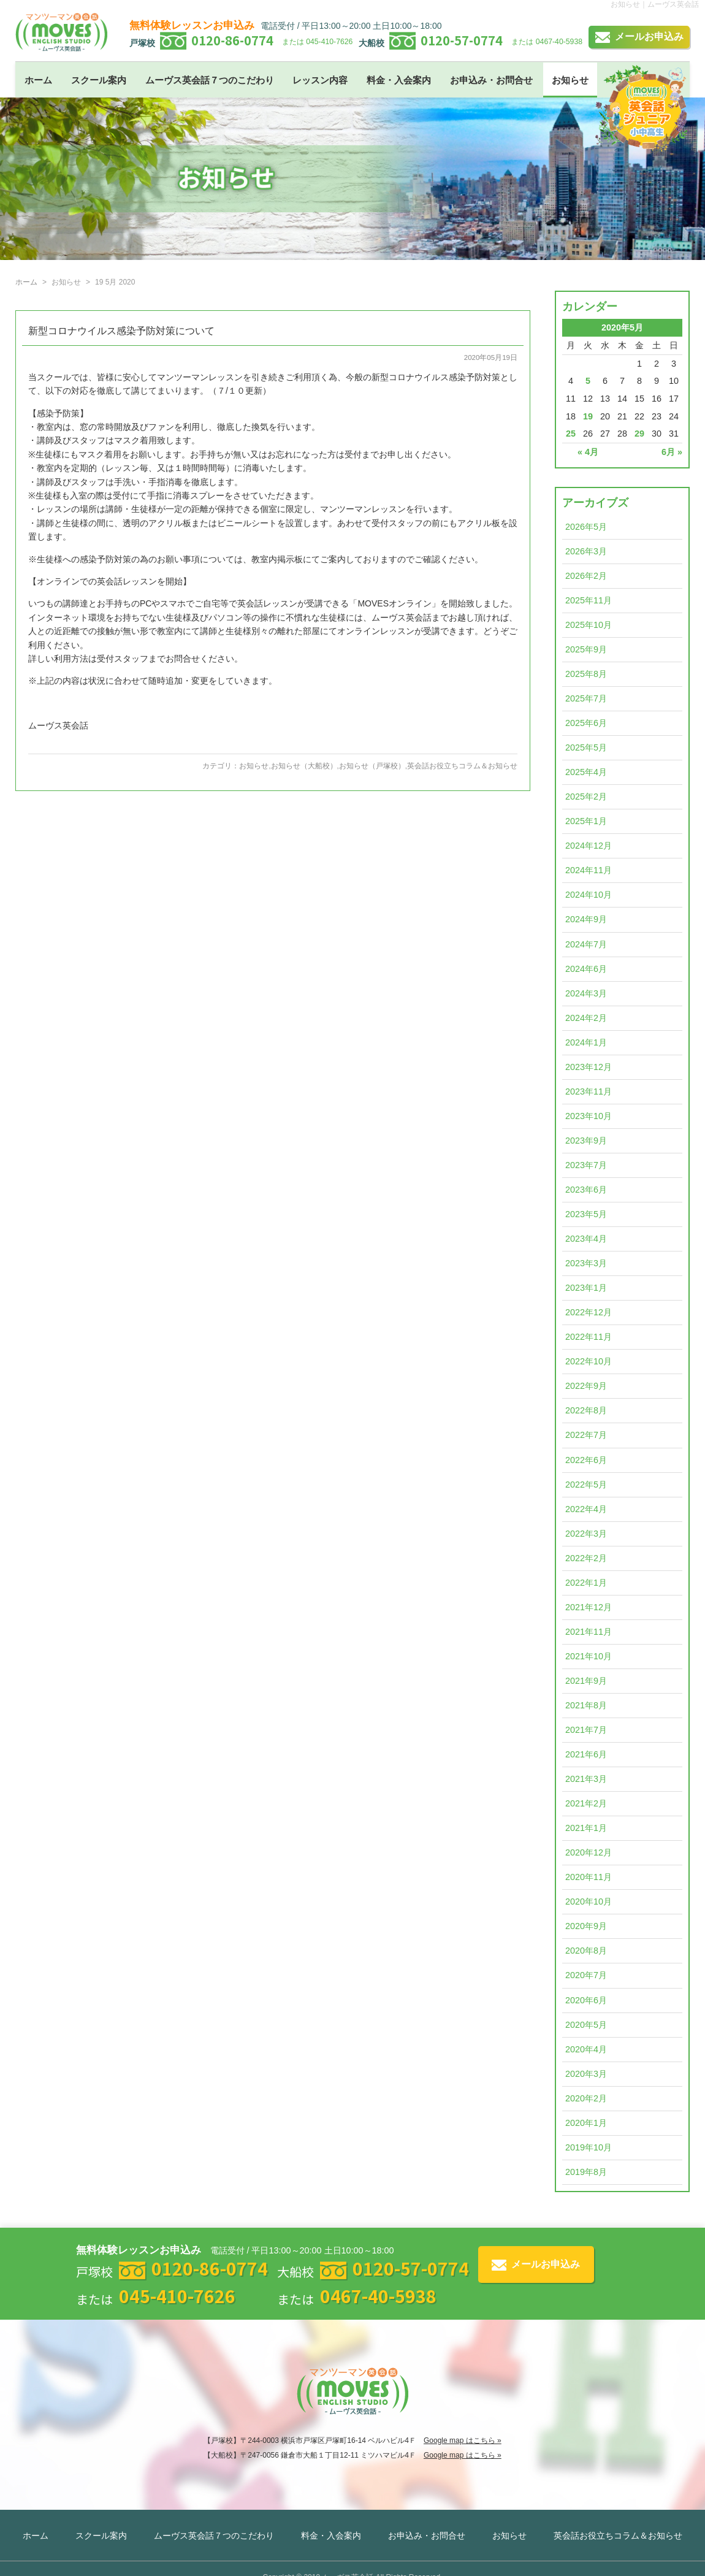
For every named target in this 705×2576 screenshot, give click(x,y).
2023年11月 (588, 1091)
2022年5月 (586, 1484)
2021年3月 (586, 1779)
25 (571, 433)
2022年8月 (586, 1410)
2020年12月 (588, 1852)
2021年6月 (586, 1754)
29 (639, 433)
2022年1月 (586, 1583)
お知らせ (570, 80)
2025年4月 (586, 772)
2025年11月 (588, 600)
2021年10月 (588, 1656)
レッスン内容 (320, 80)
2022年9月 (586, 1386)
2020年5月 (586, 2025)
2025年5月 (586, 747)
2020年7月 (586, 1975)
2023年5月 (586, 1214)
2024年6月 (586, 969)
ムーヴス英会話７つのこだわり (209, 80)
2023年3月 (586, 1263)
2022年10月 (588, 1361)
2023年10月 (588, 1116)
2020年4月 (586, 2049)
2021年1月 (586, 1828)
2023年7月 (586, 1165)
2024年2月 (586, 1018)
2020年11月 (588, 1877)
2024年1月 (586, 1042)
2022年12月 (588, 1312)
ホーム (38, 80)
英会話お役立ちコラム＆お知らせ (462, 766)
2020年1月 (586, 2123)
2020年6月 (586, 2000)
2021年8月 (586, 1705)
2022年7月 (586, 1435)
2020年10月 (588, 1901)
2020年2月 (586, 2098)
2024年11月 (588, 870)
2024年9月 (586, 919)
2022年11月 (588, 1337)
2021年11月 (588, 1632)
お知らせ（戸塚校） (372, 766)
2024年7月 (586, 944)
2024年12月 (588, 845)
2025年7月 (586, 698)
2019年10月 (588, 2147)
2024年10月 (588, 895)
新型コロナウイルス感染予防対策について (121, 331)
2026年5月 (586, 527)
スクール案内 (98, 80)
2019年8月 (586, 2172)
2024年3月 (586, 993)
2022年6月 (586, 1460)
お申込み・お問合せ (491, 80)
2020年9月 (586, 1926)
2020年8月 (586, 1950)
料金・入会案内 (399, 80)
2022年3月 (586, 1533)
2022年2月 (586, 1558)
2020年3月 (586, 2074)
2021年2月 (586, 1803)
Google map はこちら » (462, 2440)
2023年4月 (586, 1239)
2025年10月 (588, 625)
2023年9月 (586, 1140)
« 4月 (587, 452)
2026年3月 (586, 551)
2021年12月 (588, 1607)
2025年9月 (586, 649)
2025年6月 (586, 723)
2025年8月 (586, 674)
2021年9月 (586, 1681)
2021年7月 (586, 1730)
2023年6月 (586, 1189)
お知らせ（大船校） (304, 766)
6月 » (671, 452)
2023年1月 (586, 1288)
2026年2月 (586, 576)
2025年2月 (586, 796)
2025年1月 (586, 821)
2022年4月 (586, 1509)
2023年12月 (588, 1067)
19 (588, 416)
